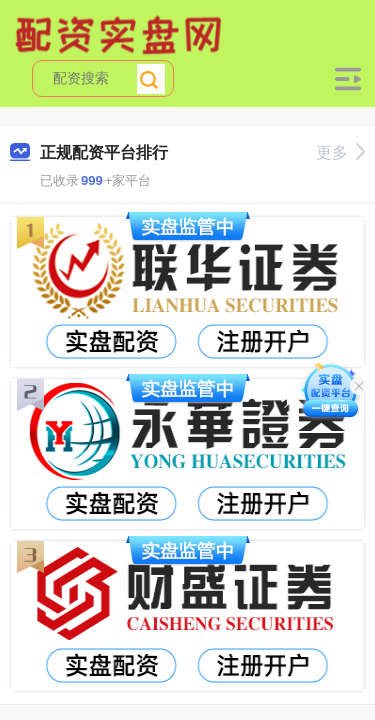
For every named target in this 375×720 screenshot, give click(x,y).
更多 (340, 152)
